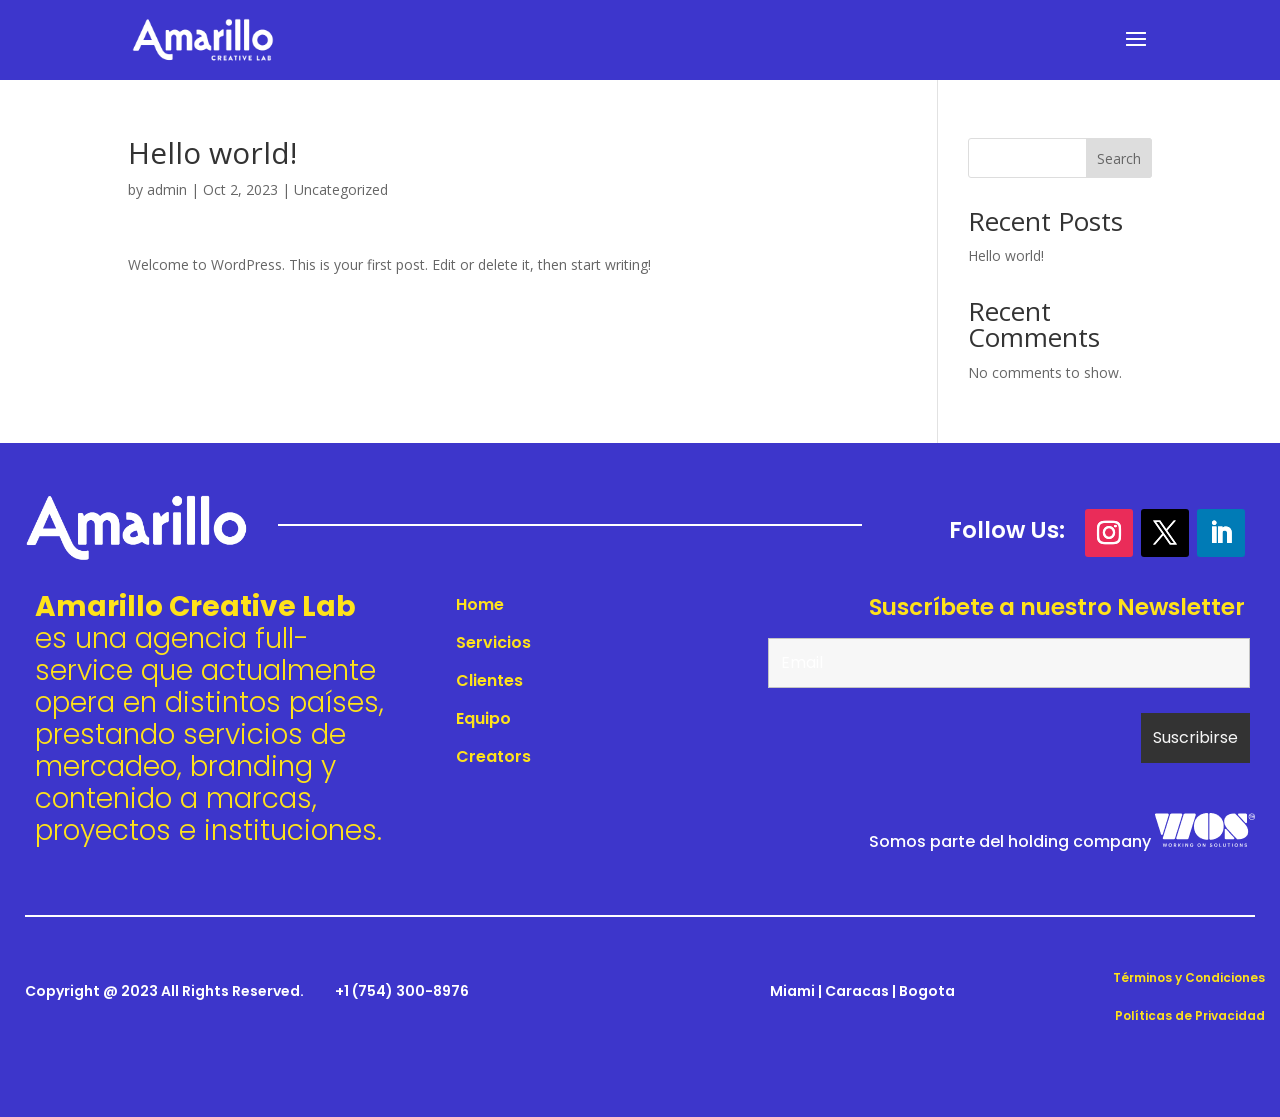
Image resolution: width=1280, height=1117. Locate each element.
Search (1119, 158)
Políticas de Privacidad (1190, 1015)
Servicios (493, 642)
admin (167, 189)
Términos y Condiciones (1189, 977)
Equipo (483, 718)
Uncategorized (341, 189)
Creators (493, 756)
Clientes (489, 680)
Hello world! (1006, 255)
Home (480, 604)
